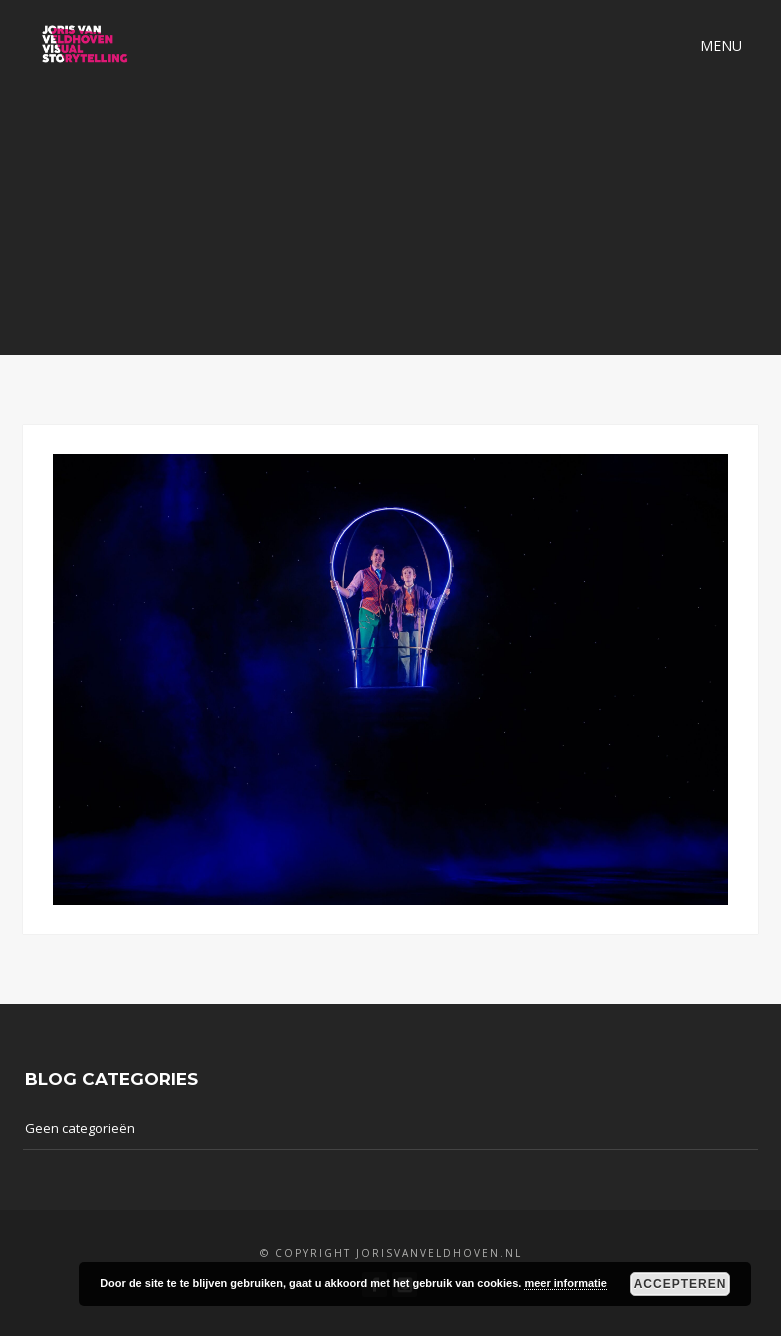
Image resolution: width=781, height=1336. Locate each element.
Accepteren (680, 1284)
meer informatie (565, 1283)
